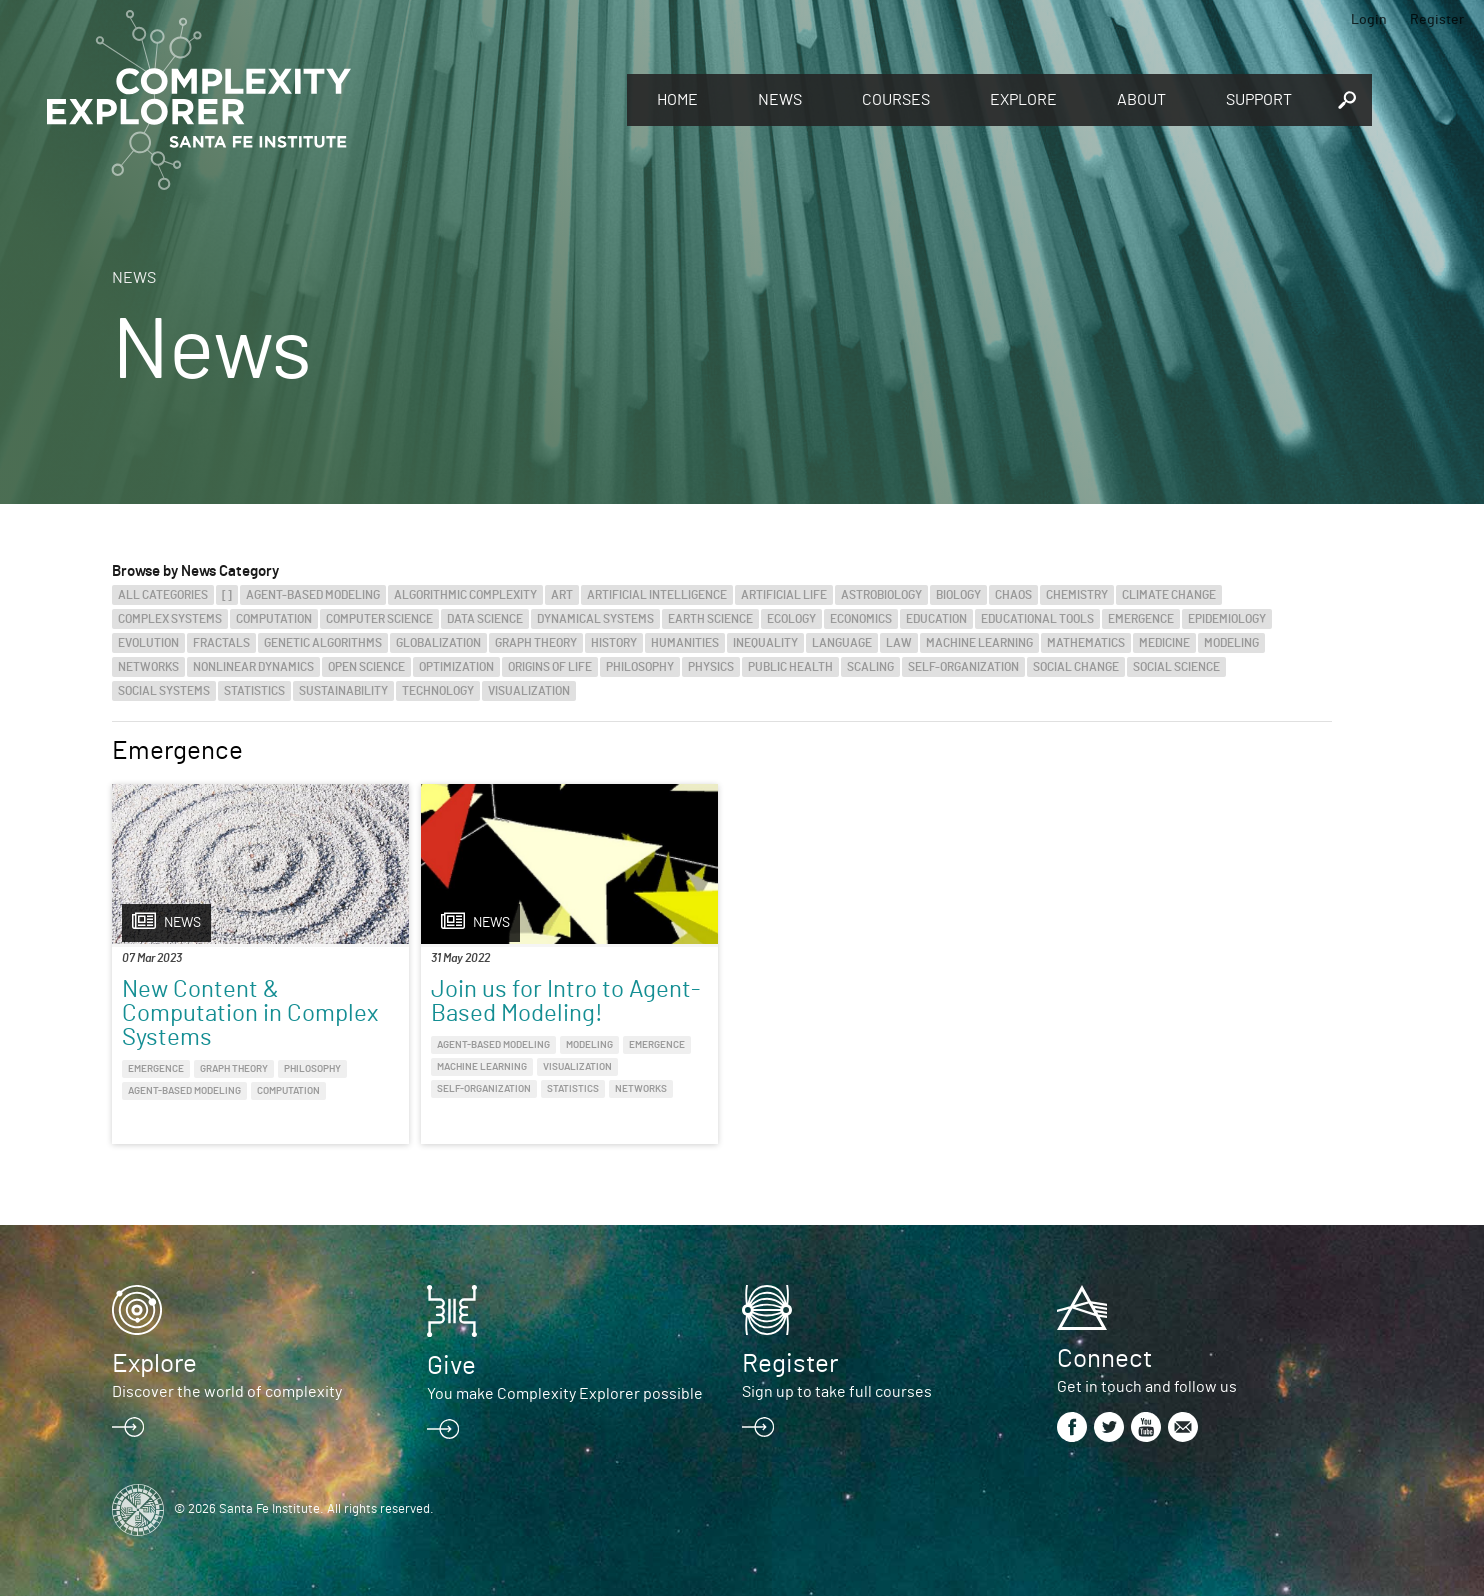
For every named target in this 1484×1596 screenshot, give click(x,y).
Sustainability (343, 691)
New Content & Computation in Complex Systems (250, 1014)
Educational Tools (1037, 619)
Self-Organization (963, 667)
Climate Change (1169, 595)
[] (227, 595)
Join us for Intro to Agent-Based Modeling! (565, 1002)
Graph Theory (536, 643)
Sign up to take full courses (837, 1392)
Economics (861, 619)
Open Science (366, 667)
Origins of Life (550, 667)
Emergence (1141, 619)
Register (1437, 20)
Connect (1104, 1359)
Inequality (765, 643)
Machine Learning (979, 643)
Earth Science (710, 619)
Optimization (456, 667)
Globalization (438, 643)
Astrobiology (881, 595)
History (614, 643)
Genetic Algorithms (323, 643)
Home (677, 100)
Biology (958, 595)
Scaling (870, 667)
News (780, 100)
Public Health (790, 667)
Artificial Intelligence (657, 595)
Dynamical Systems (595, 619)
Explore (1023, 100)
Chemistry (1077, 595)
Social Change (1076, 667)
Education (936, 619)
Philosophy (640, 667)
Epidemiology (1227, 619)
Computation (274, 619)
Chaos (1013, 595)
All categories (163, 595)
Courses (896, 100)
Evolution (148, 643)
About (1141, 100)
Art (562, 595)
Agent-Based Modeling (313, 595)
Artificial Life (784, 595)
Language (842, 643)
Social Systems (164, 691)
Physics (711, 667)
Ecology (791, 619)
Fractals (221, 643)
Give (451, 1366)
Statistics (254, 691)
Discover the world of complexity (227, 1392)
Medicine (1164, 643)
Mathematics (1086, 643)
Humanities (685, 643)
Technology (438, 691)
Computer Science (379, 619)
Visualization (529, 691)
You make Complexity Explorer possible (565, 1394)
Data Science (485, 619)
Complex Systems (170, 619)
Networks (148, 667)
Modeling (1231, 643)
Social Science (1176, 667)
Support (1259, 100)
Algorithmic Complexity (465, 595)
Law (899, 643)
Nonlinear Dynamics (253, 667)
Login (1369, 20)
